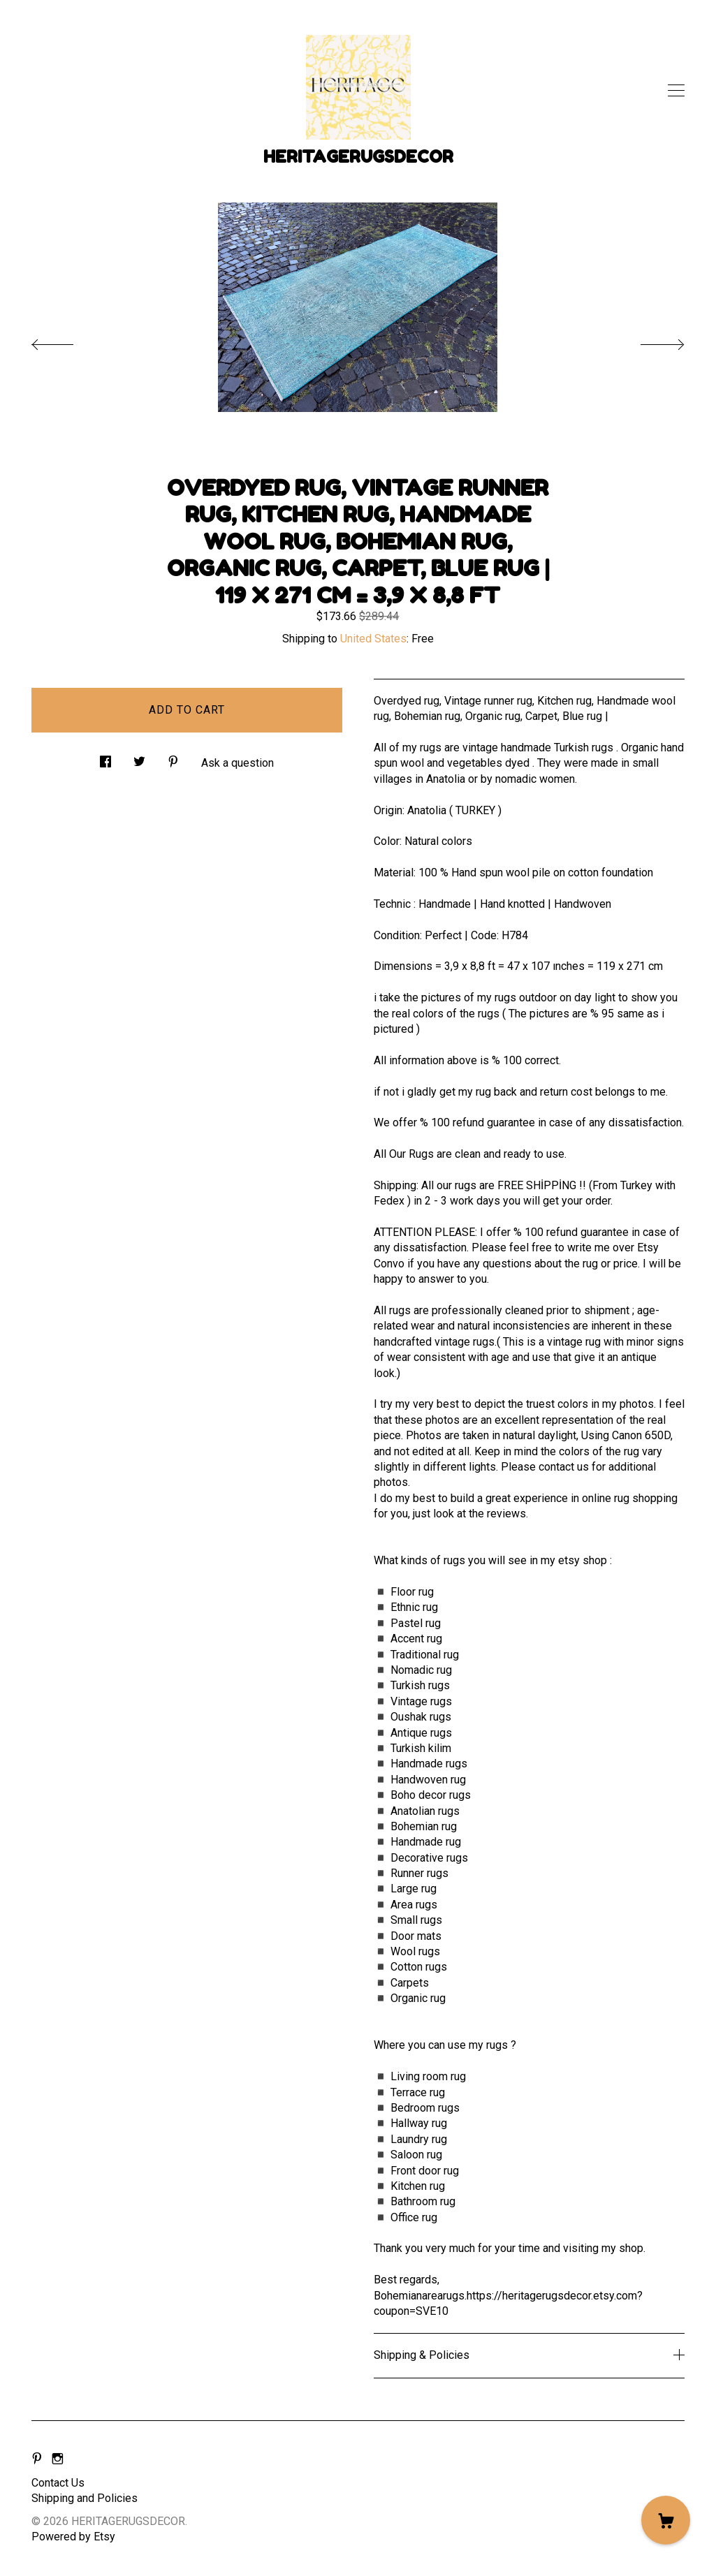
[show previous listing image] (66, 341)
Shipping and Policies (84, 2498)
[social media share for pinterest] (173, 757)
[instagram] (57, 2459)
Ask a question (237, 763)
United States (373, 638)
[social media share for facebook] (105, 757)
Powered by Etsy (73, 2536)
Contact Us (58, 2482)
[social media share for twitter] (139, 757)
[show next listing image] (650, 341)
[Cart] (665, 2520)
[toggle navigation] (676, 91)
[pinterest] (37, 2459)
